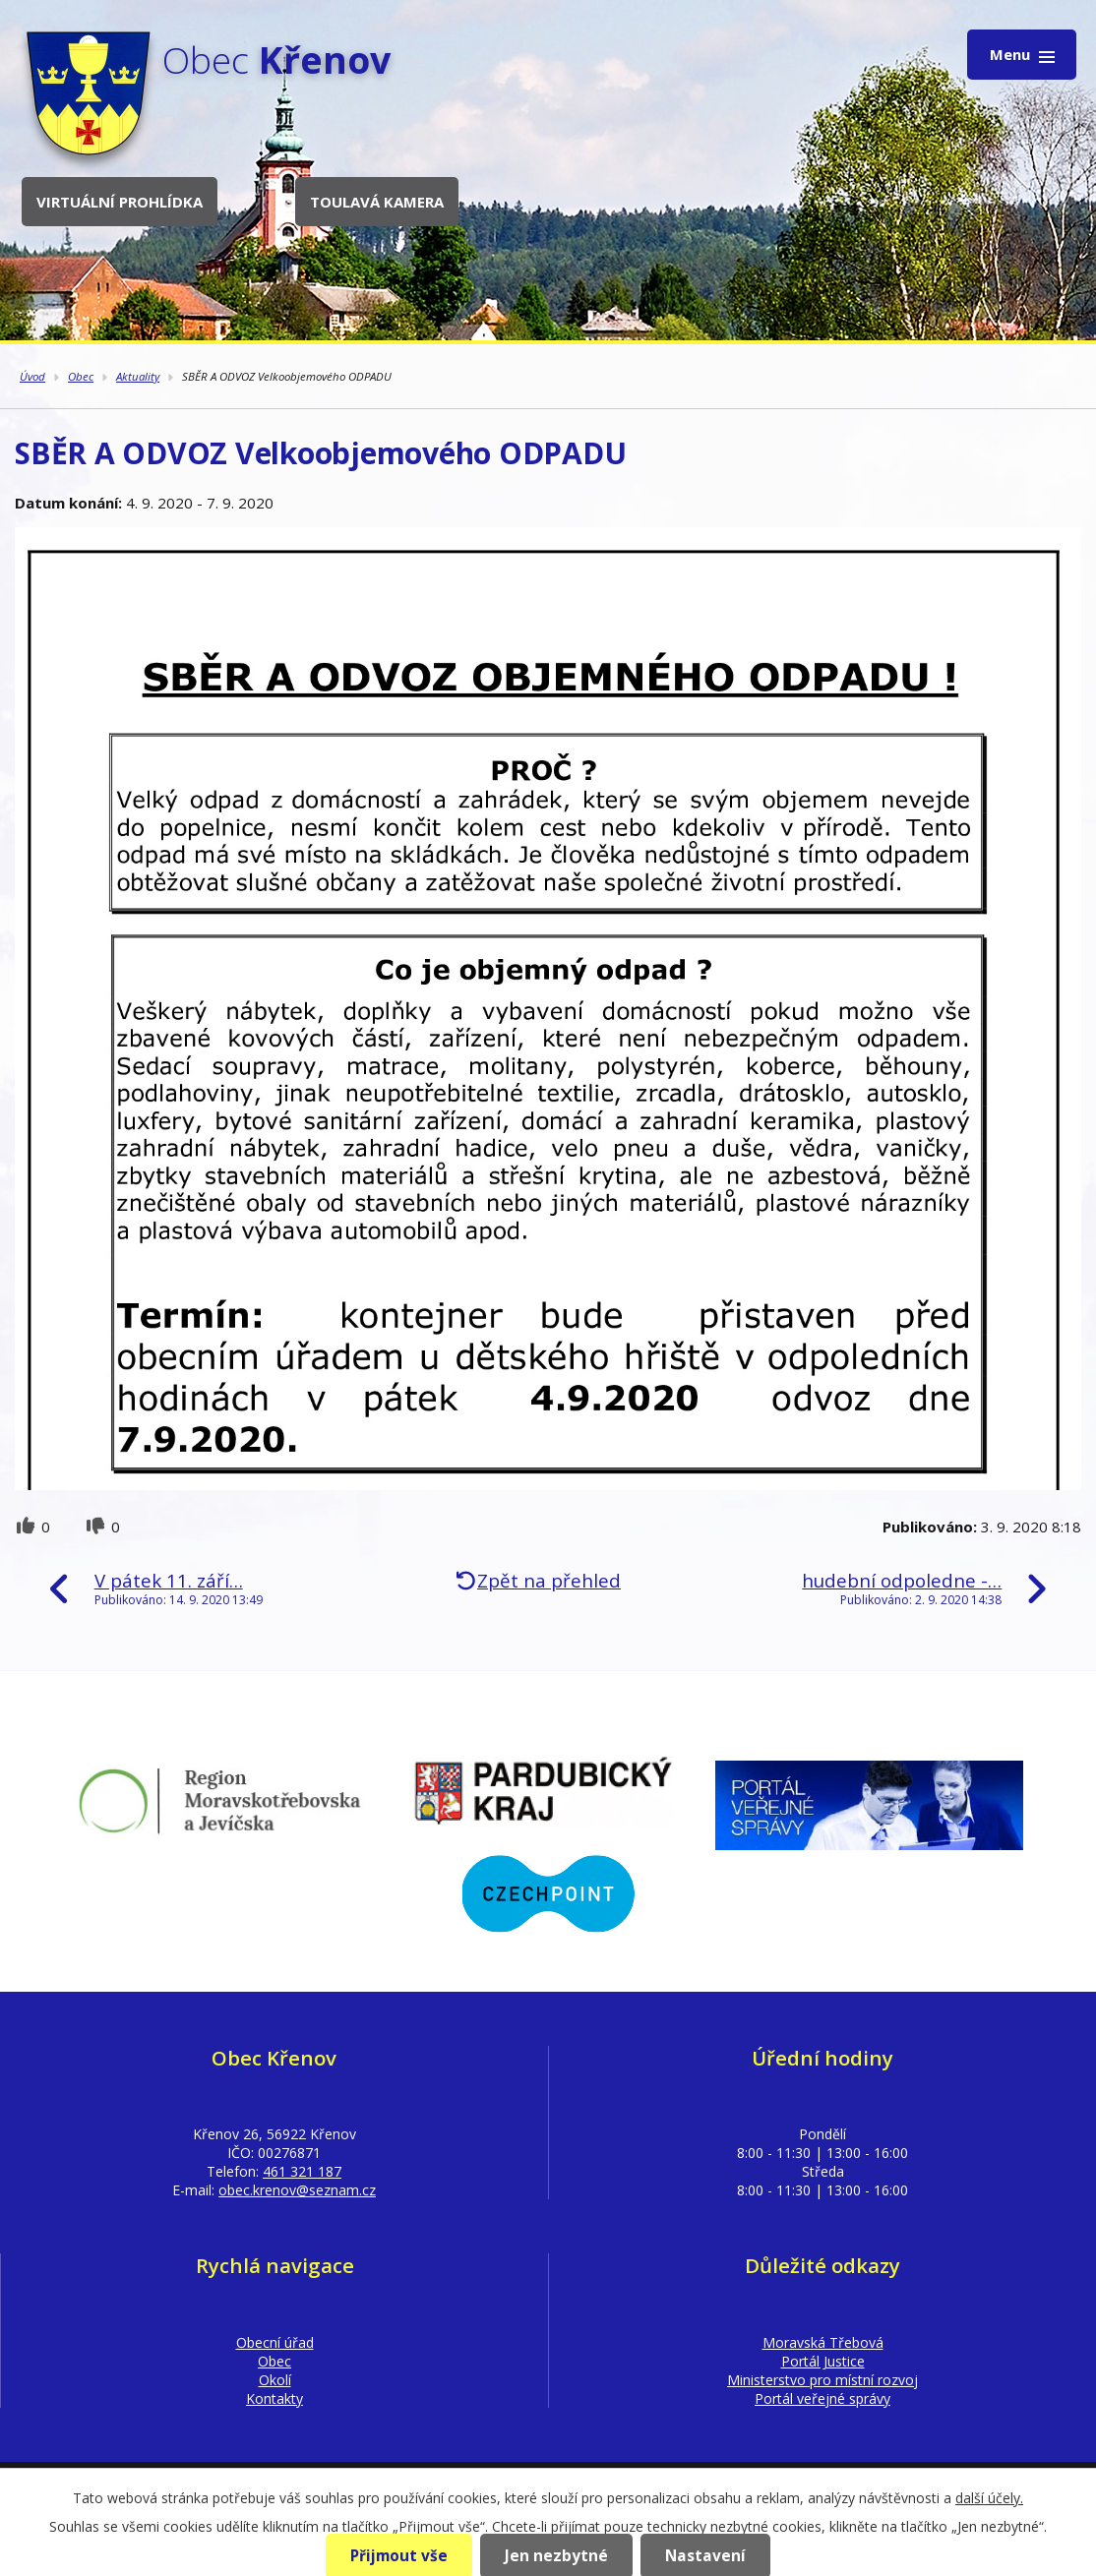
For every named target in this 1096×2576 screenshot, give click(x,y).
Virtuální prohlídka (119, 201)
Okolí (275, 2379)
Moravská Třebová (822, 2342)
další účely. (989, 2497)
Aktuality (137, 376)
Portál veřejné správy (822, 2398)
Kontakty (274, 2398)
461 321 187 (302, 2171)
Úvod (32, 376)
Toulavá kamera (377, 201)
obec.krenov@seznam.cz (297, 2190)
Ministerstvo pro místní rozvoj (822, 2379)
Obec (80, 376)
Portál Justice (823, 2361)
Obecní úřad (275, 2342)
